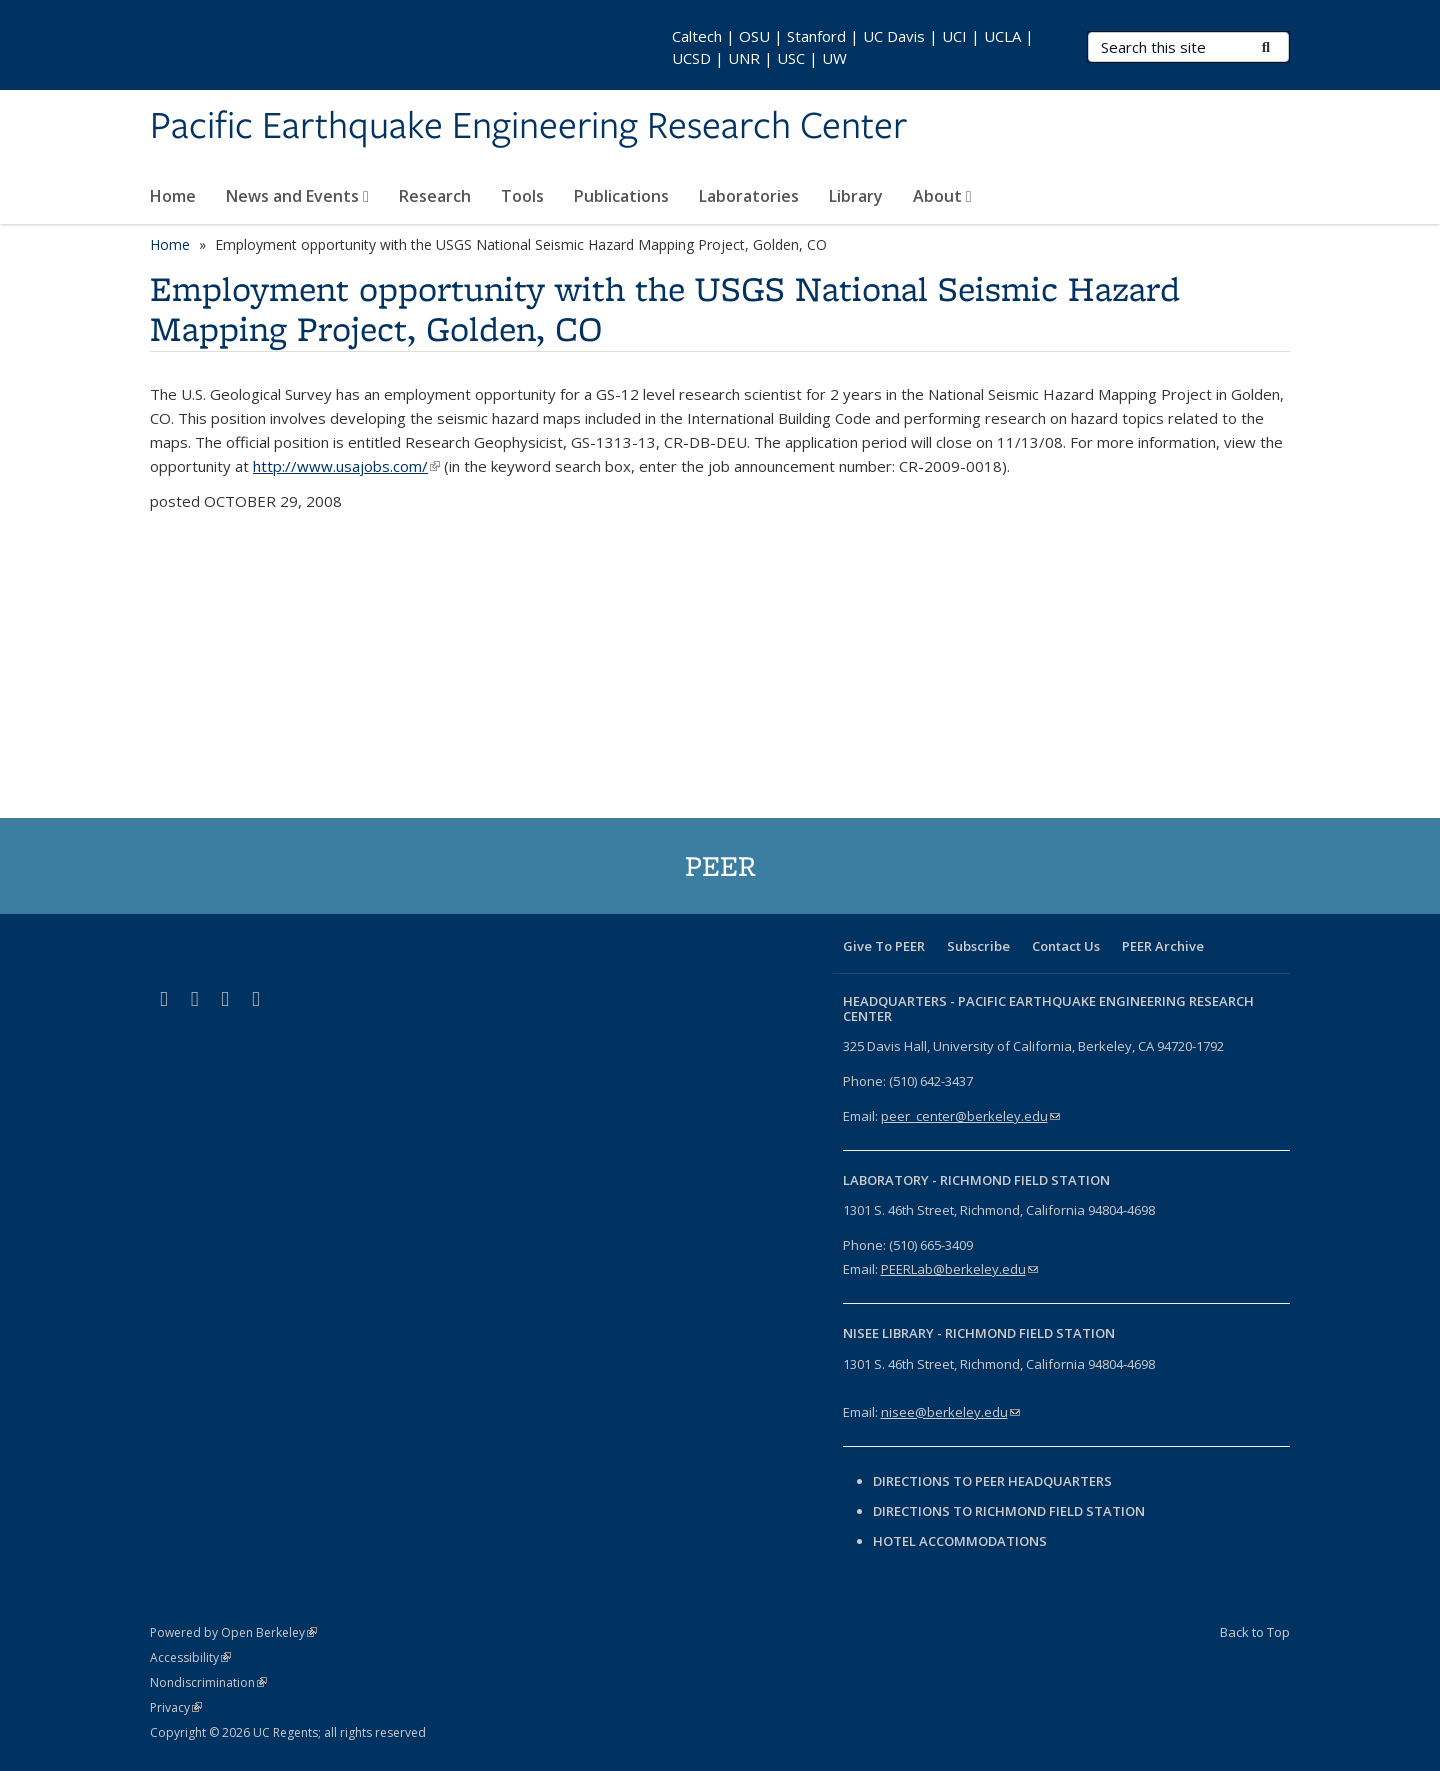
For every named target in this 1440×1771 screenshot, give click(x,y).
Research (435, 196)
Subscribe (978, 946)
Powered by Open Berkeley (233, 1632)
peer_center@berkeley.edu (970, 1116)
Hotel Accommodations (960, 1541)
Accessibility (190, 1657)
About (942, 196)
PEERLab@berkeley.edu (959, 1269)
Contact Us (1066, 946)
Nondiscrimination (208, 1682)
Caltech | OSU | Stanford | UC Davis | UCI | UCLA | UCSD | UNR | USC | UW (853, 47)
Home (173, 196)
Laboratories (749, 196)
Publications (621, 196)
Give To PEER (884, 946)
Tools (522, 196)
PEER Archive (1163, 946)
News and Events (297, 196)
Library (856, 196)
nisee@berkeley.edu (950, 1412)
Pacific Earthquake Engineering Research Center (528, 127)
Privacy (176, 1707)
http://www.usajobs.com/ (346, 466)
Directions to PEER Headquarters (994, 1481)
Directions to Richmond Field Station (1009, 1511)
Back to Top (1255, 1632)
